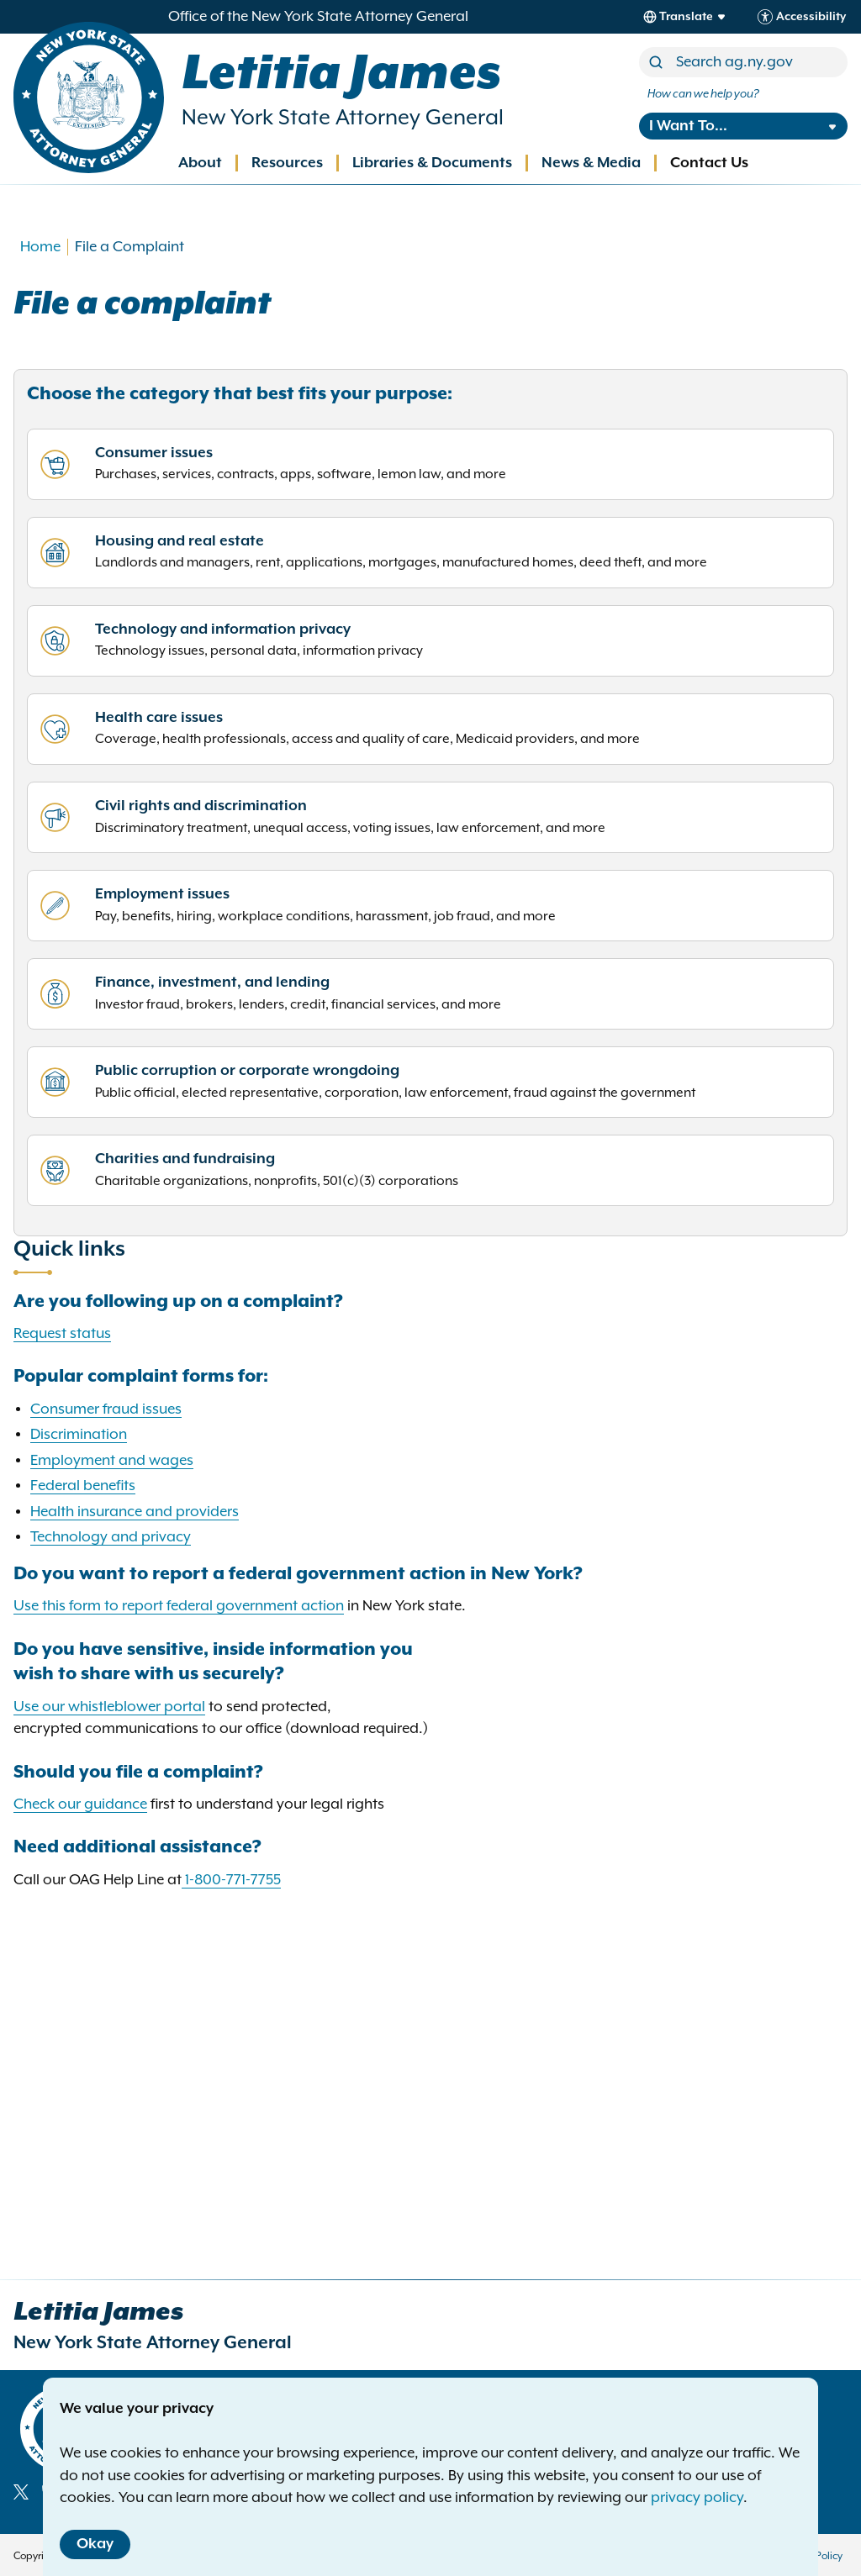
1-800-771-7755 (233, 1880)
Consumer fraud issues (106, 1409)
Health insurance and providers (134, 1512)
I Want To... (688, 126)
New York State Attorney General (343, 118)
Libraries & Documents (432, 163)
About (200, 163)
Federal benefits (82, 1486)
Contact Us (709, 163)
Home (40, 247)
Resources (287, 163)
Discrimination (78, 1434)
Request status (62, 1333)
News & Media (591, 163)
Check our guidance (80, 1804)
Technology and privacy (110, 1537)
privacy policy (697, 2497)
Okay (95, 2544)
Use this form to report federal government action (178, 1606)
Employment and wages (111, 1460)
